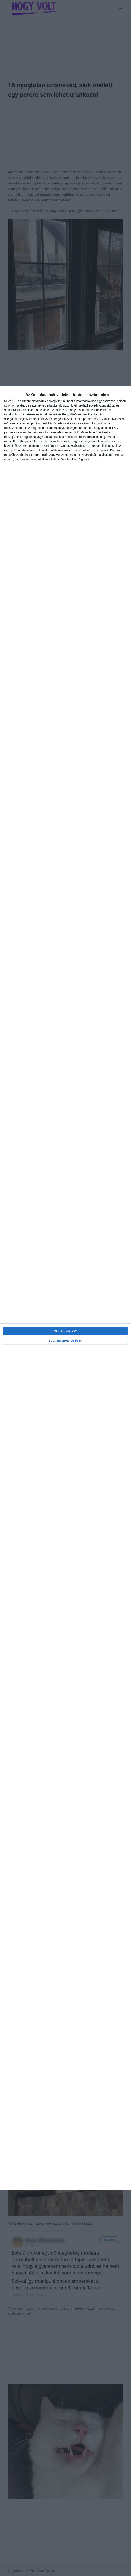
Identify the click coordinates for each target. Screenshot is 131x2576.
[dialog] (65, 1288)
